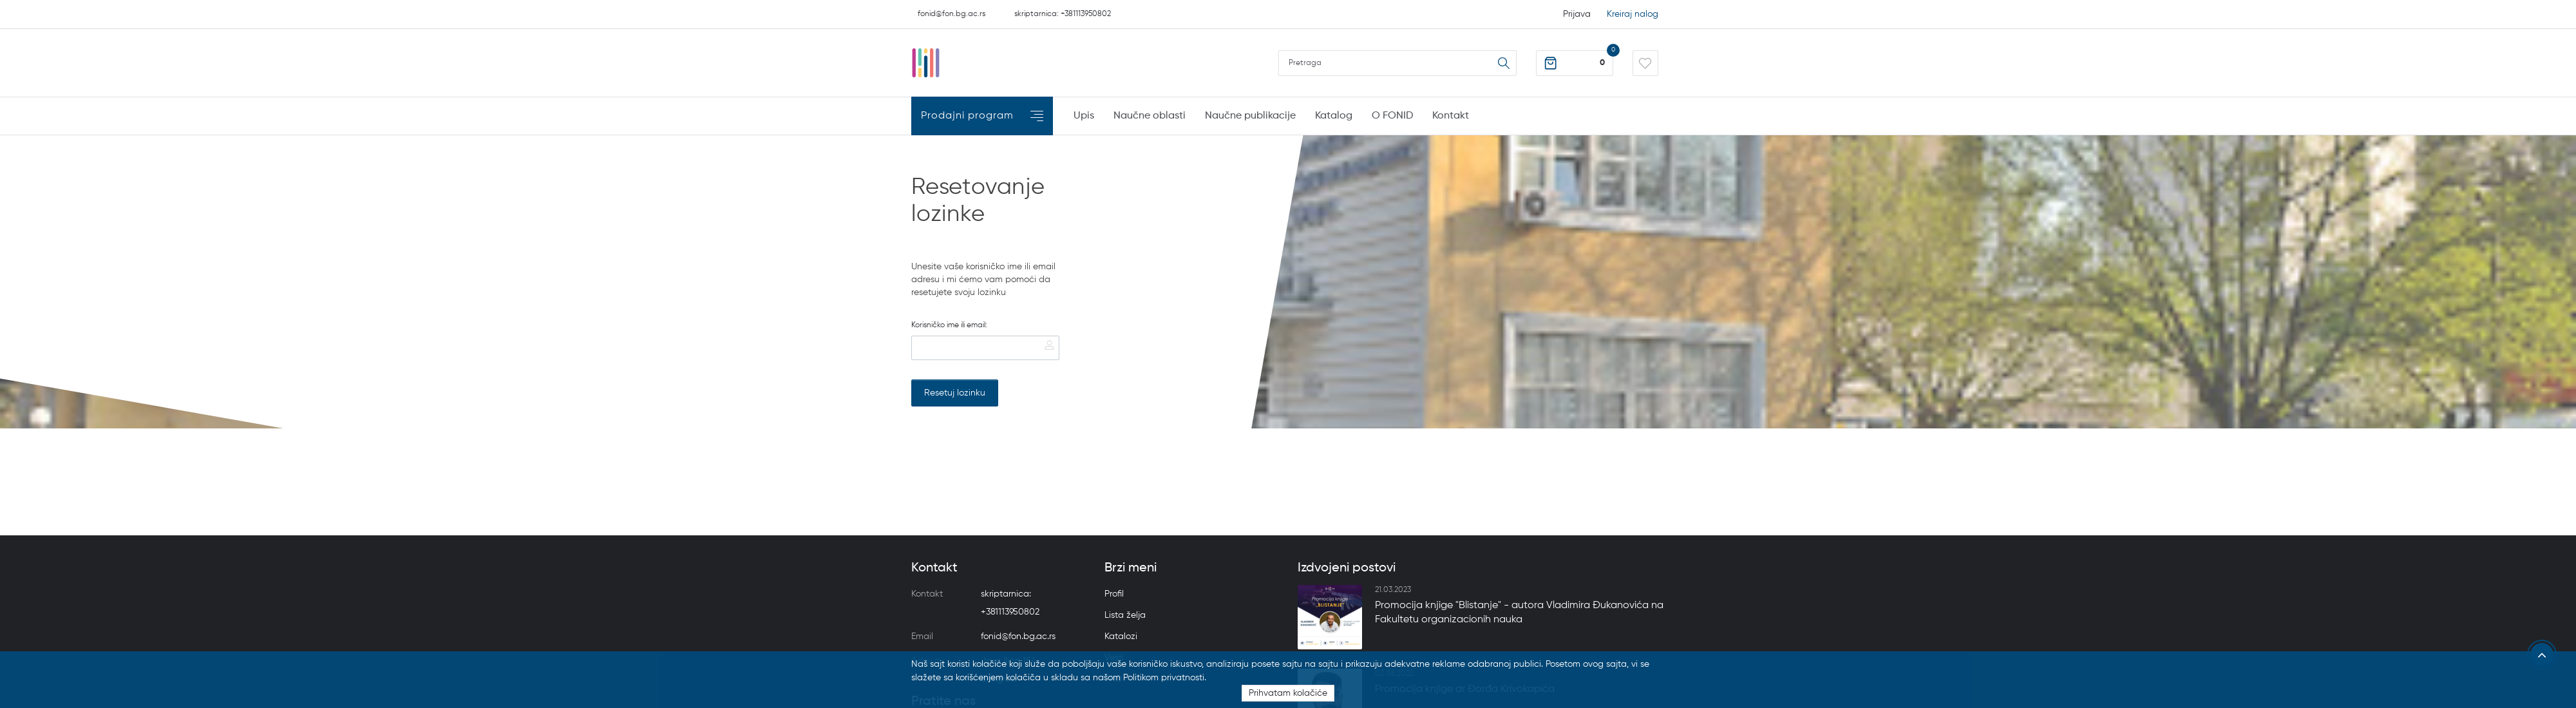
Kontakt (1450, 116)
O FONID (1392, 116)
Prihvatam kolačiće (1288, 693)
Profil (1114, 593)
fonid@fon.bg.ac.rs (951, 14)
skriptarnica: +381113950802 (1062, 14)
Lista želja (1125, 615)
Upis (1084, 116)
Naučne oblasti (1149, 116)
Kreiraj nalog (1632, 14)
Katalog (1333, 116)
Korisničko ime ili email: (949, 325)
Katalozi (1120, 636)
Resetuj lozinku (954, 392)
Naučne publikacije (1250, 116)
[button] (1574, 63)
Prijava (1577, 14)
